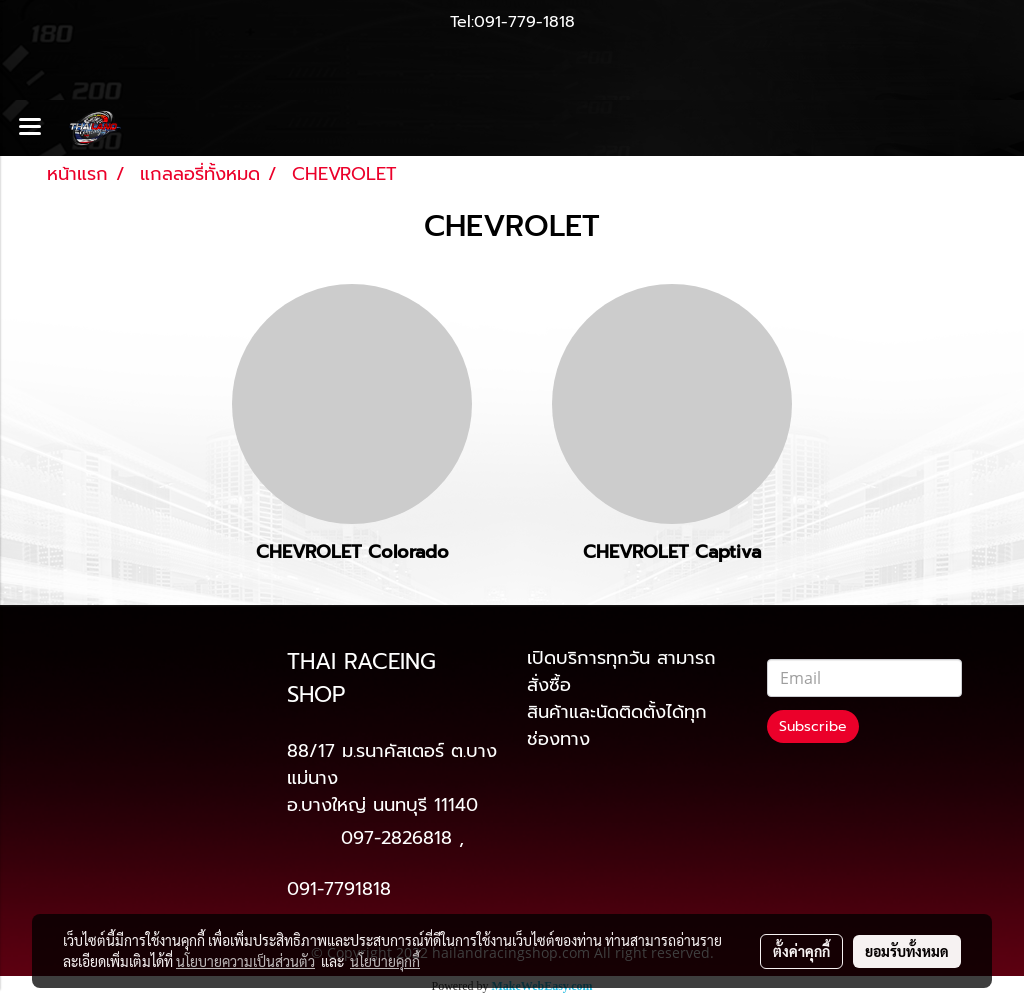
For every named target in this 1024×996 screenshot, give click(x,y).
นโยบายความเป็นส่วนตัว (245, 961)
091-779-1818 (524, 22)
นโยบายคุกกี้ (385, 961)
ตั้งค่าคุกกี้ (801, 951)
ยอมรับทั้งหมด (907, 951)
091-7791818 (339, 889)
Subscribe (813, 726)
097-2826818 (396, 838)
